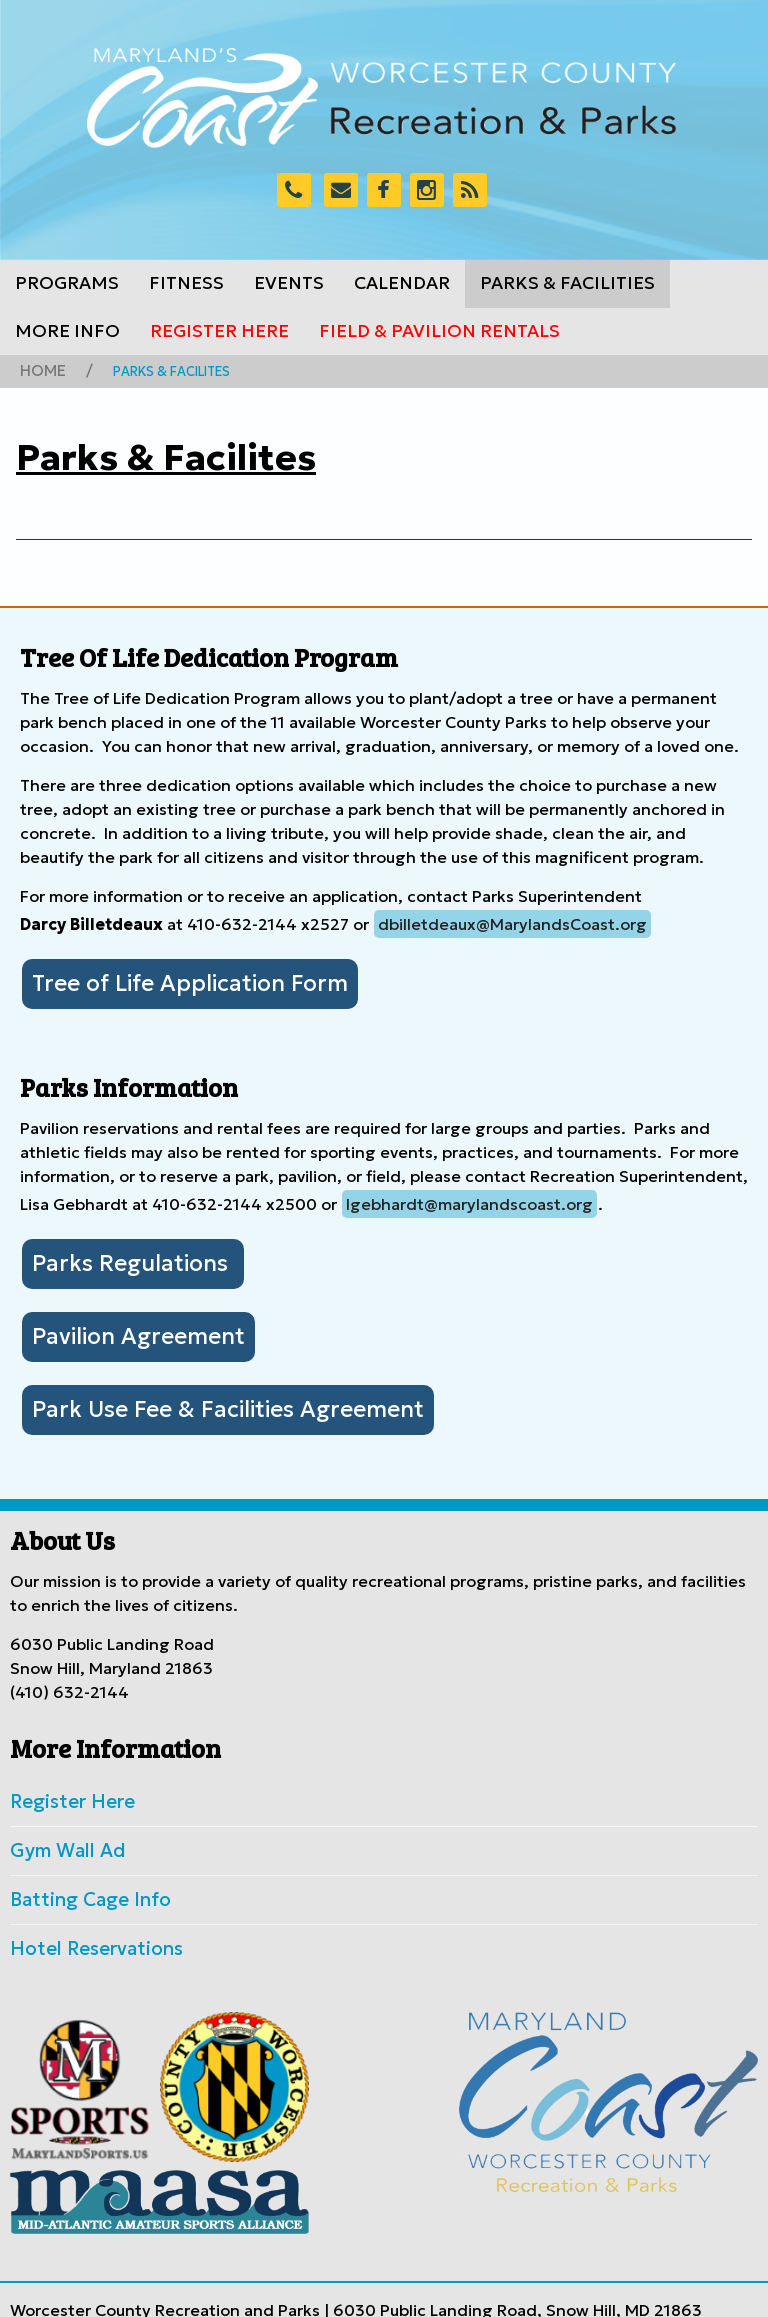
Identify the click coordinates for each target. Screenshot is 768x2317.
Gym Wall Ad (59, 1821)
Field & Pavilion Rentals (439, 331)
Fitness (186, 283)
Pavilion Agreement (121, 1321)
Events (289, 283)
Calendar (402, 283)
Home (39, 369)
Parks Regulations (116, 1253)
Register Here (219, 331)
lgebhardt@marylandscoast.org (469, 1196)
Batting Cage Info (78, 1866)
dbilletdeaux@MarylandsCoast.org (512, 921)
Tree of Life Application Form (166, 978)
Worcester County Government (386, 2290)
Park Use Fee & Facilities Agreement (199, 1389)
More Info (67, 331)
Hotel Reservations (83, 1911)
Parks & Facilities (567, 283)
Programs (67, 283)
